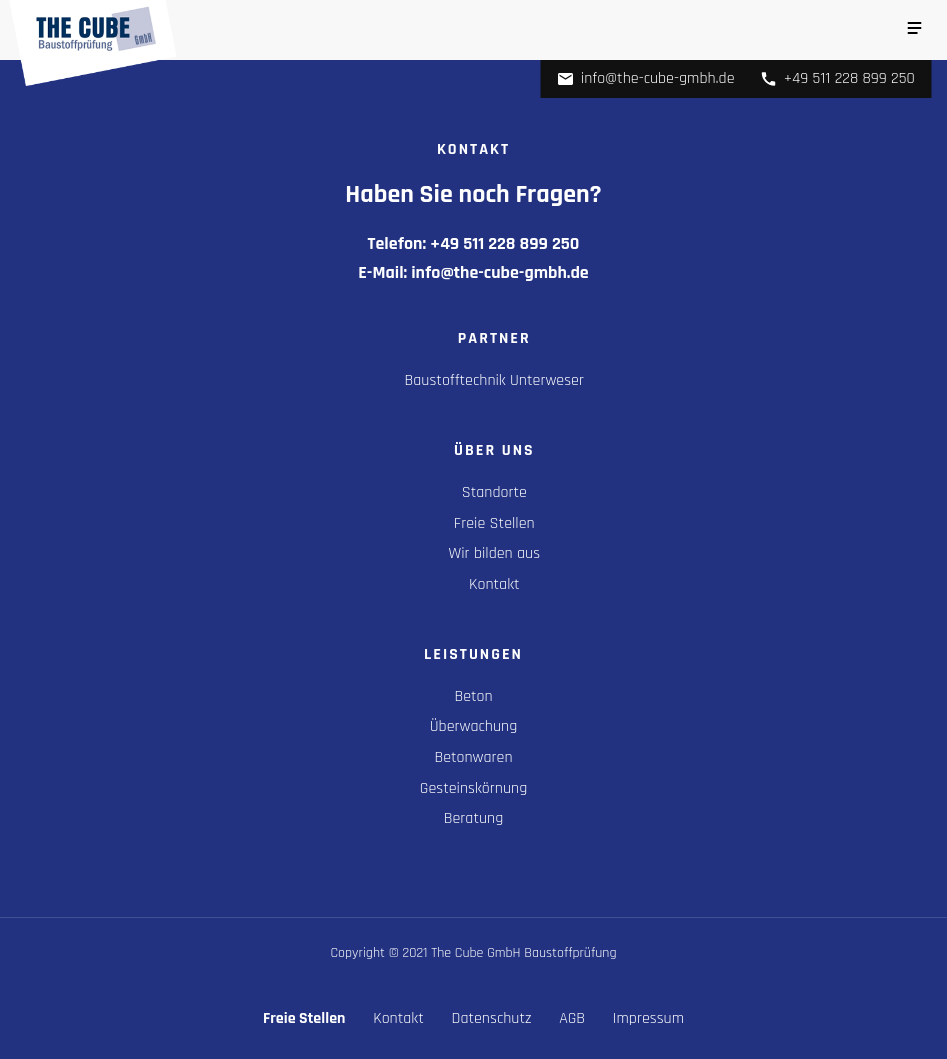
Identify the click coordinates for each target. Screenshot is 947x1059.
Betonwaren (473, 757)
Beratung (474, 818)
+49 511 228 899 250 (837, 78)
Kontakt (494, 584)
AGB (572, 1018)
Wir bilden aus (495, 553)
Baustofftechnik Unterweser (494, 380)
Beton (473, 696)
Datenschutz (492, 1018)
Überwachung (473, 726)
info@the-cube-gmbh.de (646, 78)
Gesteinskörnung (473, 788)
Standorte (494, 492)
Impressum (648, 1018)
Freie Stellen (494, 523)
